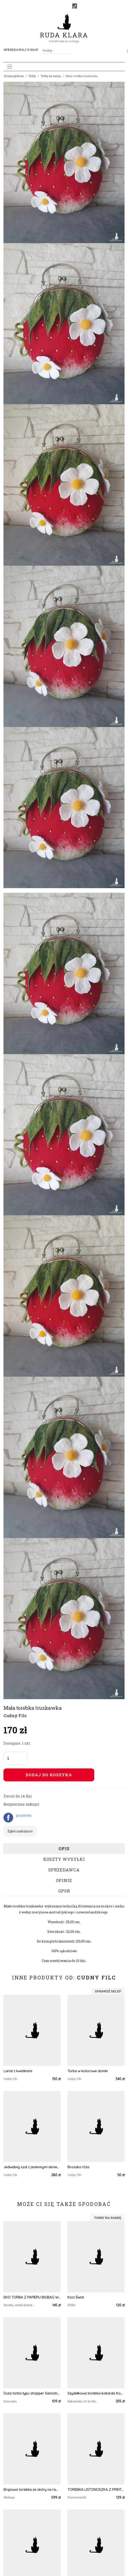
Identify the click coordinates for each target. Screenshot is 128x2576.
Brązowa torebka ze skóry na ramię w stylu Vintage (32, 2489)
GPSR (64, 1891)
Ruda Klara (64, 31)
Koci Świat (75, 2297)
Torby (32, 76)
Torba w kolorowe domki (87, 2071)
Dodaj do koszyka (49, 1774)
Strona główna (14, 76)
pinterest (24, 1815)
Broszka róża (78, 2167)
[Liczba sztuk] (15, 1758)
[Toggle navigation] (9, 66)
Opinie (64, 1880)
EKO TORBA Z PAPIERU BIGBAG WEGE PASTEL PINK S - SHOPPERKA (32, 2297)
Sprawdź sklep (108, 1991)
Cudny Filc (15, 1715)
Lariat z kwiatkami (17, 2071)
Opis (64, 1848)
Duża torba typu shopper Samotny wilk (32, 2393)
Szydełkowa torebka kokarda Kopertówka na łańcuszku (96, 2393)
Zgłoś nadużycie (20, 1831)
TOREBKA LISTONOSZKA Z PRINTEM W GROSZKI (96, 2489)
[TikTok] (74, 6)
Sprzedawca (64, 1870)
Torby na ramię (51, 76)
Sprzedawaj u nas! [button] (20, 50)
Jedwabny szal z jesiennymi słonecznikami (32, 2167)
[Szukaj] (68, 50)
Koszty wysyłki (64, 1859)
